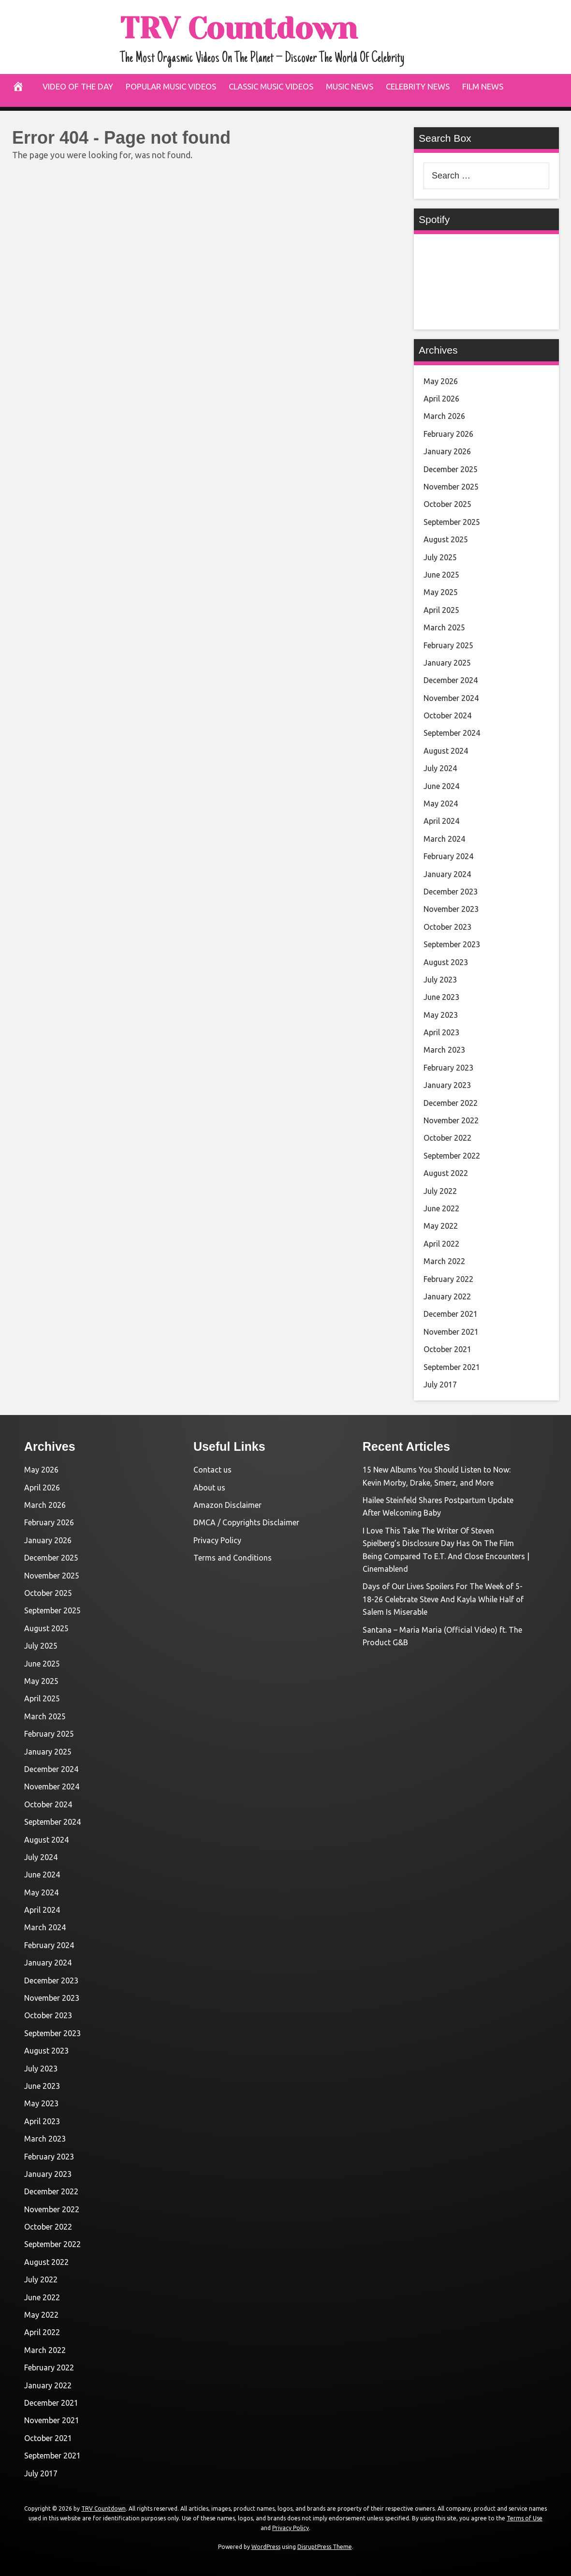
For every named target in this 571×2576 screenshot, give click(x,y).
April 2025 (441, 610)
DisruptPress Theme (324, 2547)
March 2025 (444, 627)
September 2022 (452, 1155)
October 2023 (447, 927)
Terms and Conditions (232, 1557)
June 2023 (441, 997)
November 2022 (451, 1120)
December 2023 (451, 891)
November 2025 (451, 486)
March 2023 (444, 1049)
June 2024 (441, 786)
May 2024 (441, 803)
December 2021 (451, 1314)
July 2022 (440, 1191)
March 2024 (444, 838)
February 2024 (448, 856)
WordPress (265, 2547)
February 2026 (448, 434)
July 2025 (440, 557)
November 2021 (451, 1331)
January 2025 (447, 662)
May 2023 (441, 1015)
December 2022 (451, 1103)
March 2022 (444, 1261)
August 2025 (446, 539)
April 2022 (441, 1243)
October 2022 (447, 1137)
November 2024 (451, 698)
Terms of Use (524, 2518)
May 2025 (441, 592)
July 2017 (440, 1384)
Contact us (212, 1469)
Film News (482, 86)
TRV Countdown (259, 27)
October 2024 (447, 715)
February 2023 (448, 1067)
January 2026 (447, 451)
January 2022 (447, 1296)
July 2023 (440, 979)
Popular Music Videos (171, 86)
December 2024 (451, 680)
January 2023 (447, 1085)
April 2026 (441, 398)
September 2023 (452, 944)
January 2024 (447, 874)
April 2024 (441, 821)
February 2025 (448, 645)
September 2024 (452, 733)
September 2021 (452, 1367)
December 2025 (451, 469)
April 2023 (441, 1032)
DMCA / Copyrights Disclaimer (246, 1522)
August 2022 (446, 1173)
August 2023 (446, 962)
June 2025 (441, 574)
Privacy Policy (217, 1540)
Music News (349, 86)
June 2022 (441, 1208)
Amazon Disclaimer (227, 1505)
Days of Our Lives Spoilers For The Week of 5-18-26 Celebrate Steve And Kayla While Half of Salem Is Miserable (443, 1599)
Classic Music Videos (271, 86)
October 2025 (447, 504)
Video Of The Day (78, 86)
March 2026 (444, 416)
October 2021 (447, 1349)
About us (209, 1487)
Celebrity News (418, 86)
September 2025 (452, 522)
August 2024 (446, 750)
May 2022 (441, 1225)
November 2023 (451, 909)
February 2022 (448, 1279)
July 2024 (440, 768)
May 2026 (441, 381)
